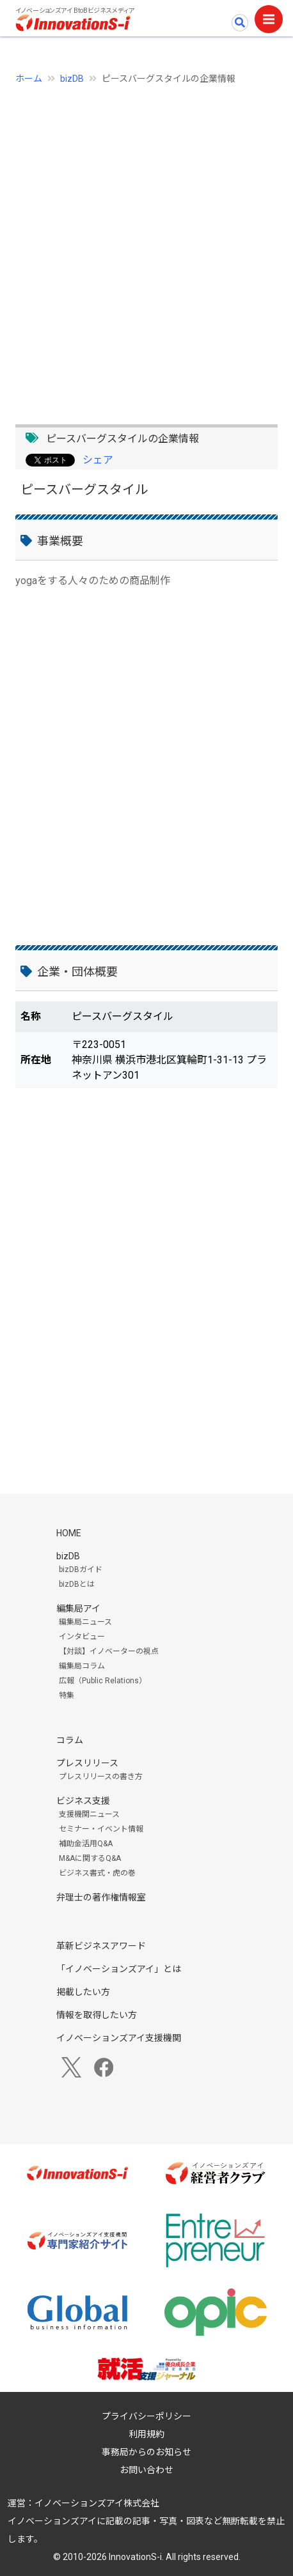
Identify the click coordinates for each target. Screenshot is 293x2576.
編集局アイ (78, 1608)
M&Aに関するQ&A (90, 1858)
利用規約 (146, 2434)
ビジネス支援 (83, 1801)
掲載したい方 (83, 1992)
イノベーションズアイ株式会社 (97, 2503)
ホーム (28, 78)
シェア (98, 460)
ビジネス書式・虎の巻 (97, 1873)
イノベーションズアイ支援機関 (118, 2038)
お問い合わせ (146, 2470)
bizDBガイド (80, 1569)
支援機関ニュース (89, 1814)
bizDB (72, 78)
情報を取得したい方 (96, 2015)
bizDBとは (77, 1584)
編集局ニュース (85, 1621)
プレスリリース (87, 1763)
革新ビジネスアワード (101, 1946)
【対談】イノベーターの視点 (109, 1651)
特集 (66, 1695)
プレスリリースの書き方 (101, 1776)
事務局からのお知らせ (146, 2452)
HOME (68, 1533)
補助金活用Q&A (86, 1843)
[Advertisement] (146, 247)
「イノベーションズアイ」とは (118, 1969)
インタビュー (82, 1636)
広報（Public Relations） (102, 1680)
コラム (69, 1740)
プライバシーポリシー (146, 2416)
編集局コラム (82, 1666)
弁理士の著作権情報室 (101, 1897)
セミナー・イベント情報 (101, 1828)
